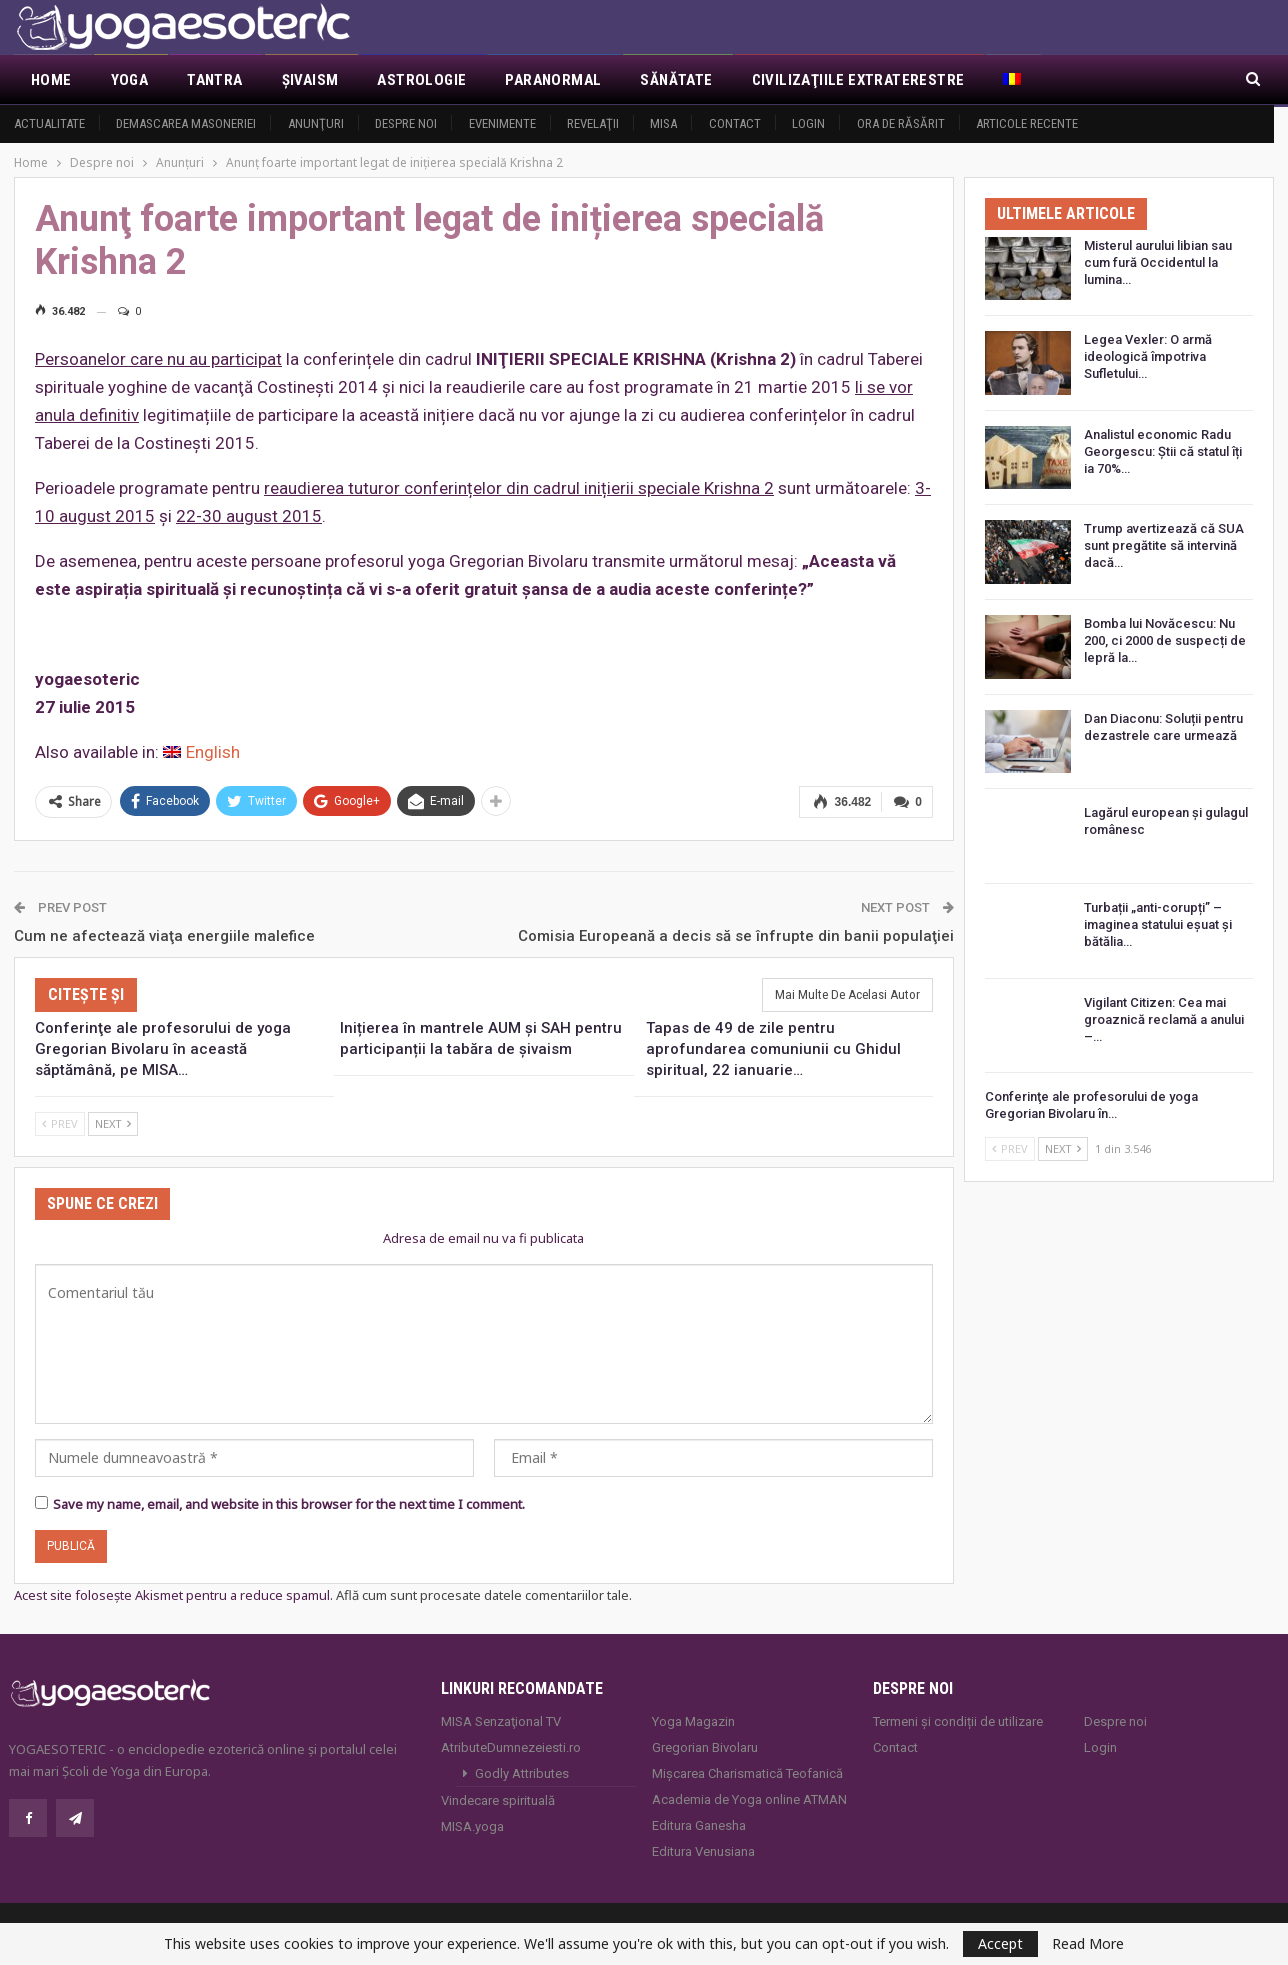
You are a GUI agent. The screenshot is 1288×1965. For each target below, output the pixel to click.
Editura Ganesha (699, 1825)
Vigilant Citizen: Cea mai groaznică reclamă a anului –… (1164, 1019)
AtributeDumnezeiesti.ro (511, 1747)
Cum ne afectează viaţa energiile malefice (164, 935)
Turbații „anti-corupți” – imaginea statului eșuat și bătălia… (1158, 924)
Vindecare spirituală (498, 1800)
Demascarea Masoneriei (186, 123)
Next (113, 1123)
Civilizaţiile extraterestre (858, 80)
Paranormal (553, 80)
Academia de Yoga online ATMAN (749, 1799)
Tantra (214, 80)
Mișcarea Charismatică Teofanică (747, 1773)
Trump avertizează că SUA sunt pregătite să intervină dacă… (1164, 545)
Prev (60, 1123)
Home (51, 80)
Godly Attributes (522, 1773)
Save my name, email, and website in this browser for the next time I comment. (289, 1504)
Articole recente (1027, 123)
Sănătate (676, 80)
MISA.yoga (472, 1826)
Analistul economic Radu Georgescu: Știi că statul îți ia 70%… (1163, 451)
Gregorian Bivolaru (705, 1747)
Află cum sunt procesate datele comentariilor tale (482, 1595)
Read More (1088, 1944)
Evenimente (502, 123)
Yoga (130, 80)
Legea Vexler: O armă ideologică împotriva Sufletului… (1148, 356)
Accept (1000, 1943)
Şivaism (310, 80)
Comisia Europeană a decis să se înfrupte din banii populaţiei (736, 935)
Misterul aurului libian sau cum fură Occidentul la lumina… (1158, 262)
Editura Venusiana (703, 1851)
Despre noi (406, 123)
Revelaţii (593, 123)
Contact (735, 123)
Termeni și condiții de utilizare (958, 1721)
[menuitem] (1013, 80)
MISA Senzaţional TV (501, 1721)
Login (808, 123)
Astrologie (421, 80)
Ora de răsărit (901, 123)
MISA (663, 123)
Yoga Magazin (693, 1721)
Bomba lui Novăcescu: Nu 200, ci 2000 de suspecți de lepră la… (1165, 640)
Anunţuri (316, 123)
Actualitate (49, 123)
